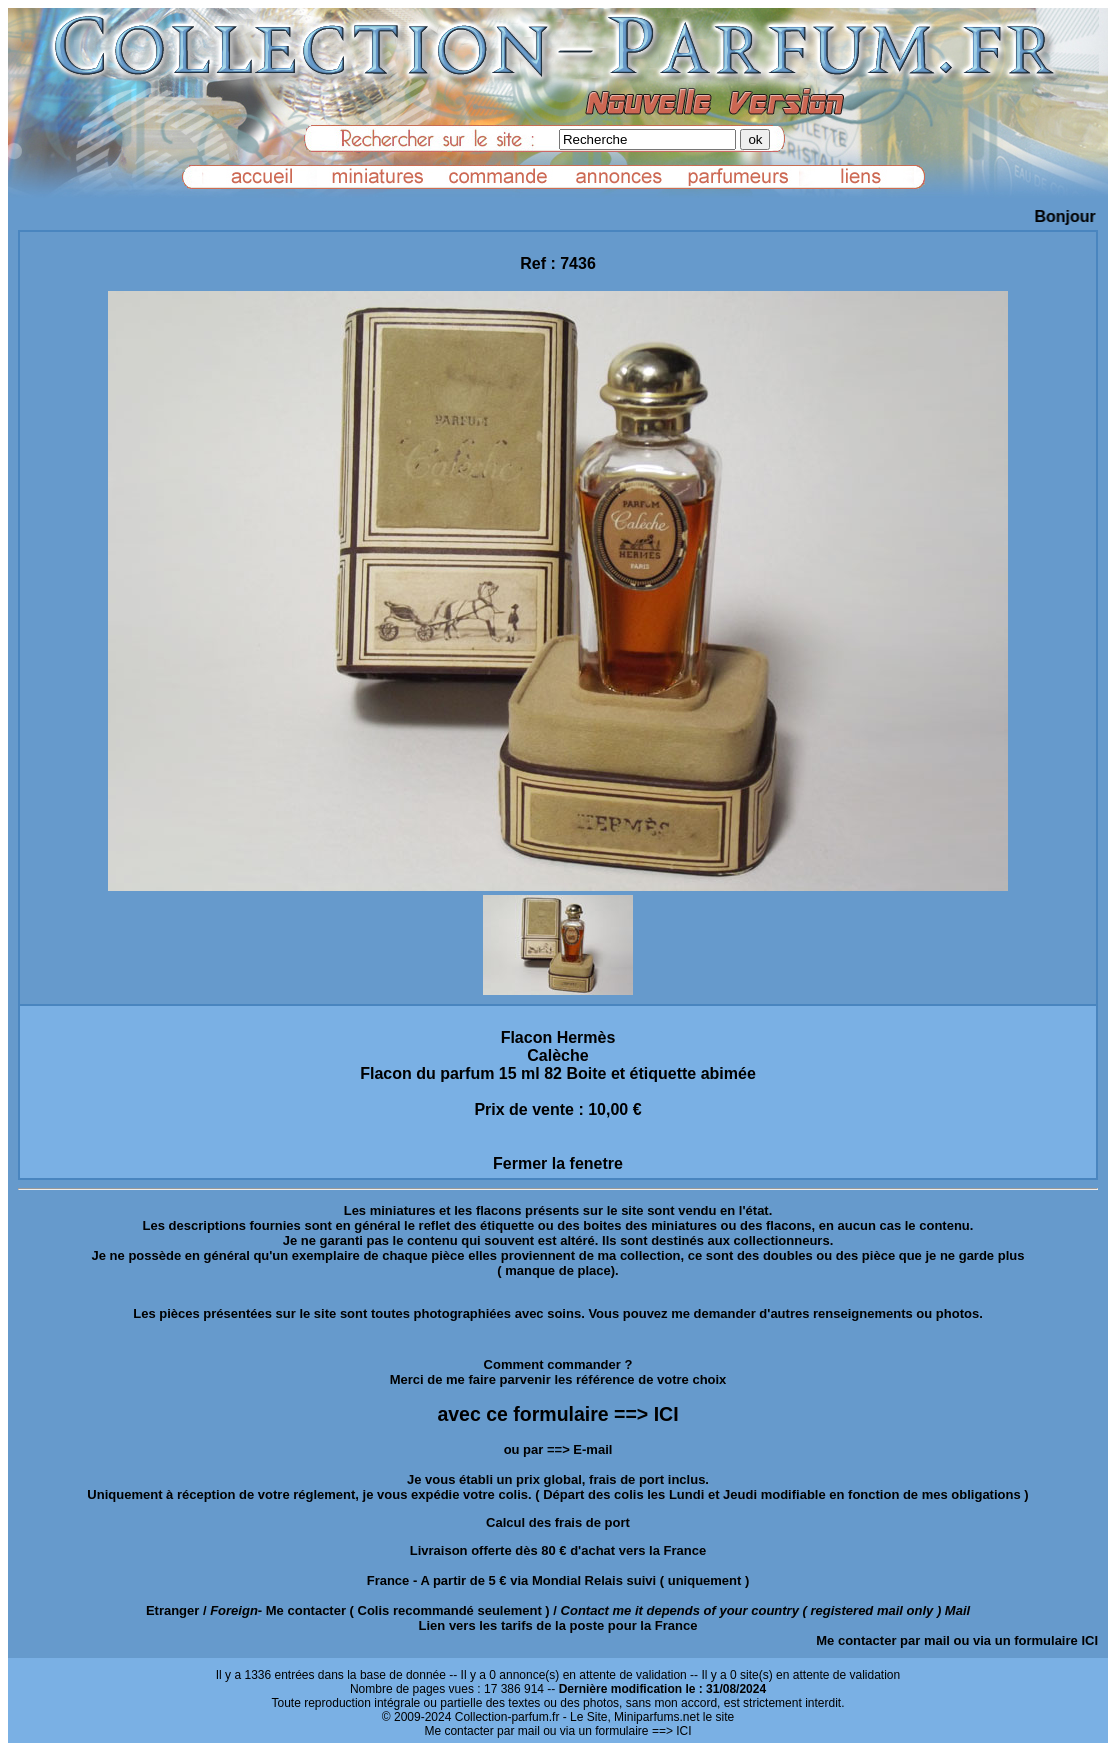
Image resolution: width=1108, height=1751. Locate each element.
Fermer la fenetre (558, 1163)
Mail (957, 1610)
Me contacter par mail (883, 1640)
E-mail (592, 1449)
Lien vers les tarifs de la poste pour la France (558, 1625)
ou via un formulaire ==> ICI (617, 1731)
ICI (1089, 1640)
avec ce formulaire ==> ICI (557, 1414)
